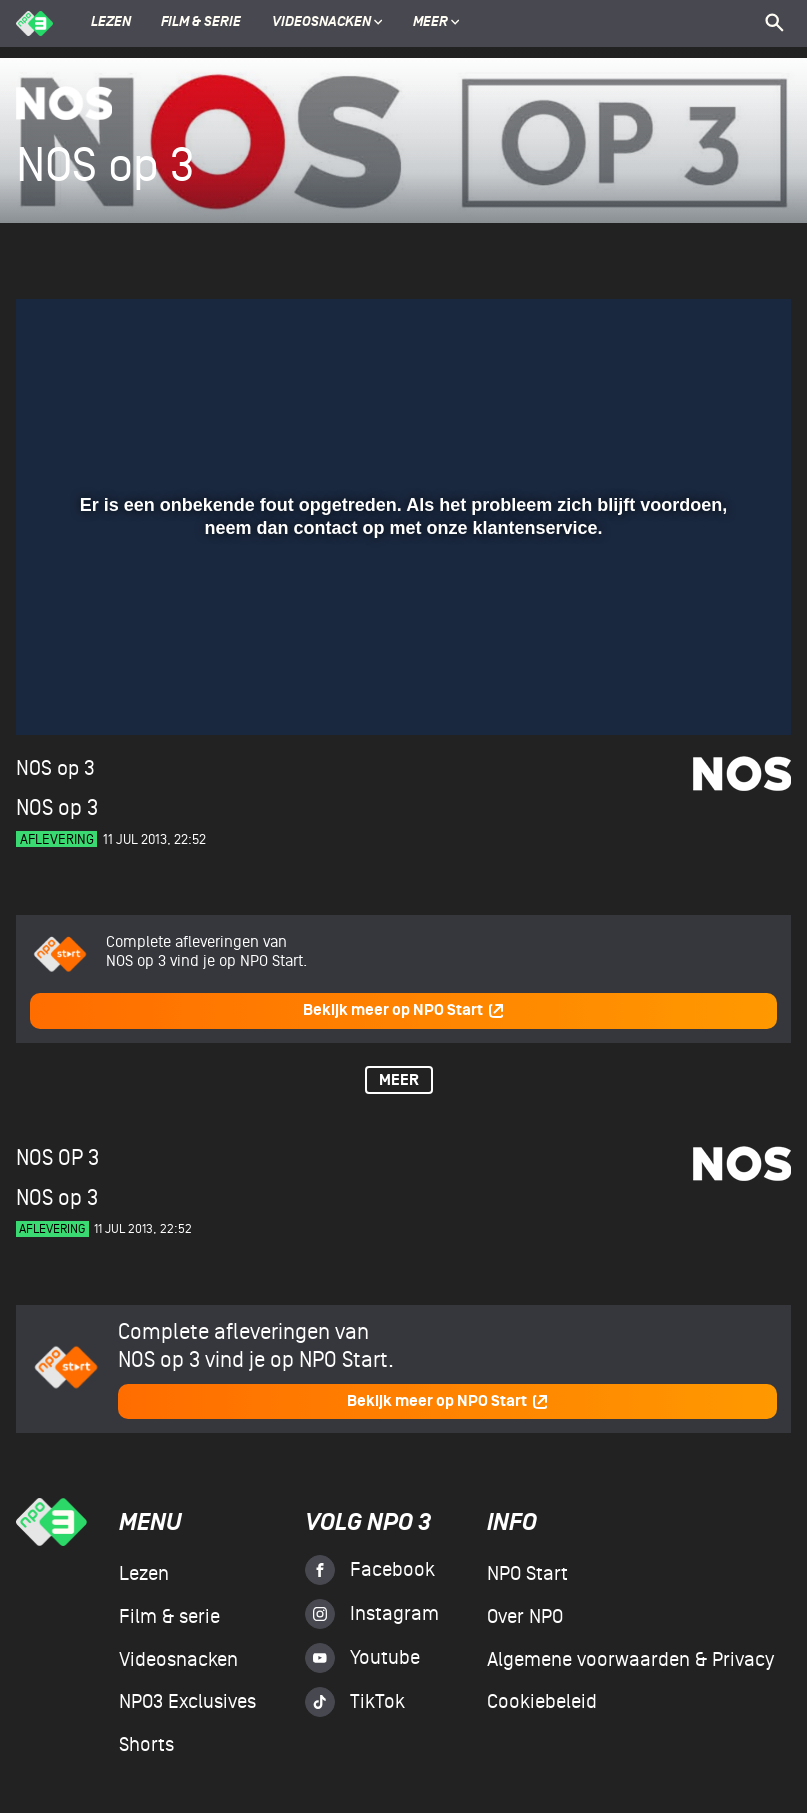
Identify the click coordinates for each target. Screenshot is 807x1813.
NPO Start (527, 1574)
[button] (55, 691)
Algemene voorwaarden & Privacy (630, 1660)
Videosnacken (321, 23)
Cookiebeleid (542, 1702)
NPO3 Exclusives (187, 1702)
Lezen (111, 23)
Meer (436, 23)
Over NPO (525, 1617)
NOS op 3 (55, 768)
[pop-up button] (710, 691)
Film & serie (201, 23)
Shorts (146, 1745)
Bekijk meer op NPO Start (404, 1010)
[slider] (401, 650)
